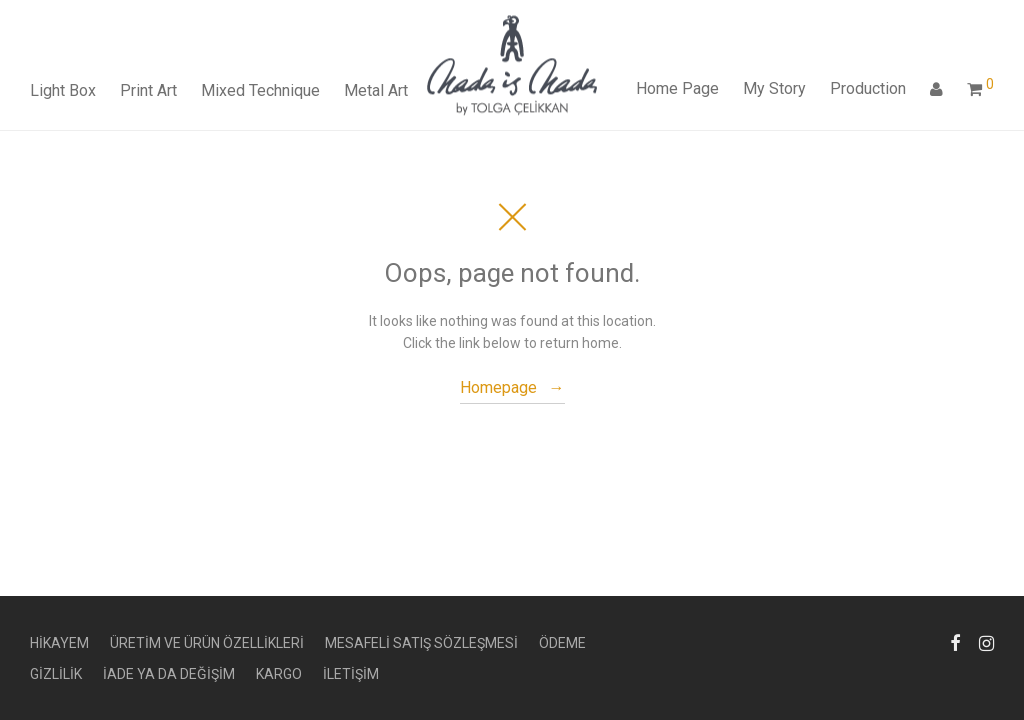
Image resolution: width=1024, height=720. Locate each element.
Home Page (677, 88)
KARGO (279, 674)
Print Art (148, 90)
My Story (774, 88)
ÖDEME (562, 643)
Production (868, 88)
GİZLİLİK (56, 674)
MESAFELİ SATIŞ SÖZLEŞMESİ (421, 643)
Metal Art (376, 90)
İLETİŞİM (351, 674)
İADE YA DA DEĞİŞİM (169, 674)
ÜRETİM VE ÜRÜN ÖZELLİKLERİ (207, 643)
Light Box (63, 90)
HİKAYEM (59, 643)
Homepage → (512, 387)
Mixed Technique (260, 90)
